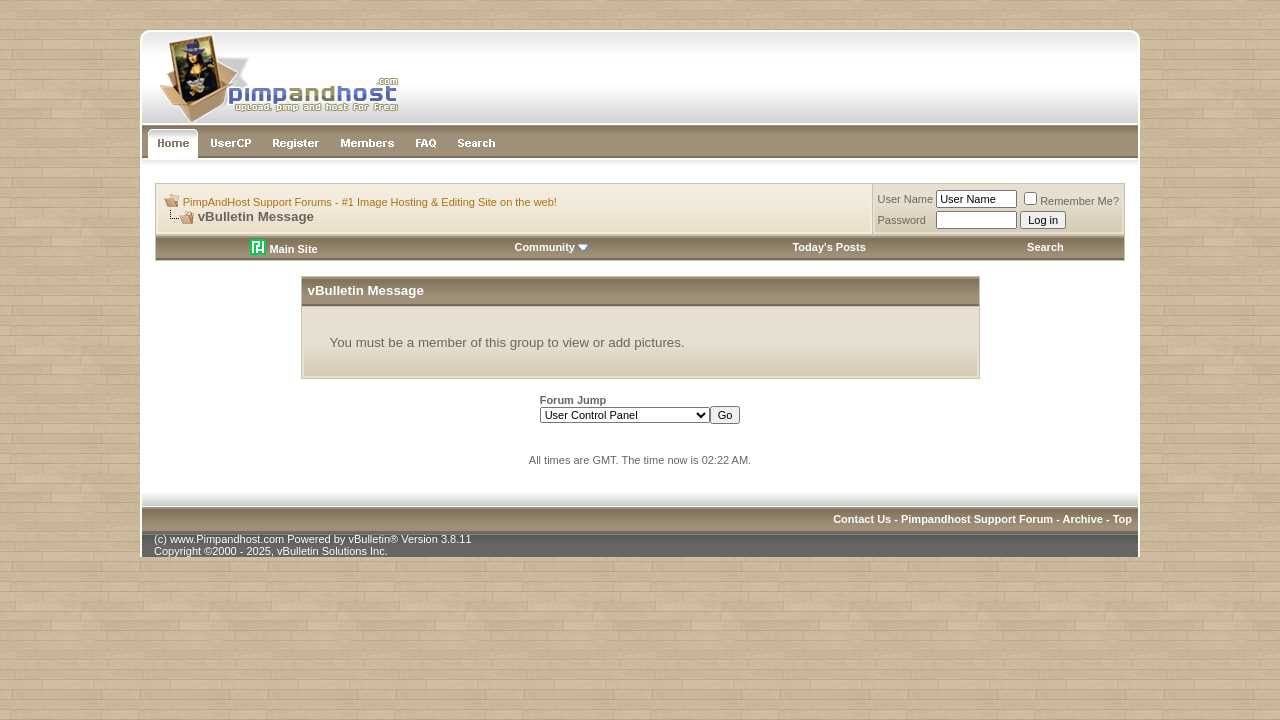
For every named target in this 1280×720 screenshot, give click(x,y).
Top (1122, 519)
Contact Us (862, 519)
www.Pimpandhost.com (227, 539)
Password (902, 220)
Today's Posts (828, 247)
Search (1045, 247)
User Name (906, 199)
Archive (1083, 519)
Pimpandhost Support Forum (977, 519)
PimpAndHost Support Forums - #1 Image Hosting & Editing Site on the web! (370, 202)
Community (551, 247)
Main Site (283, 249)
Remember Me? (1071, 201)
